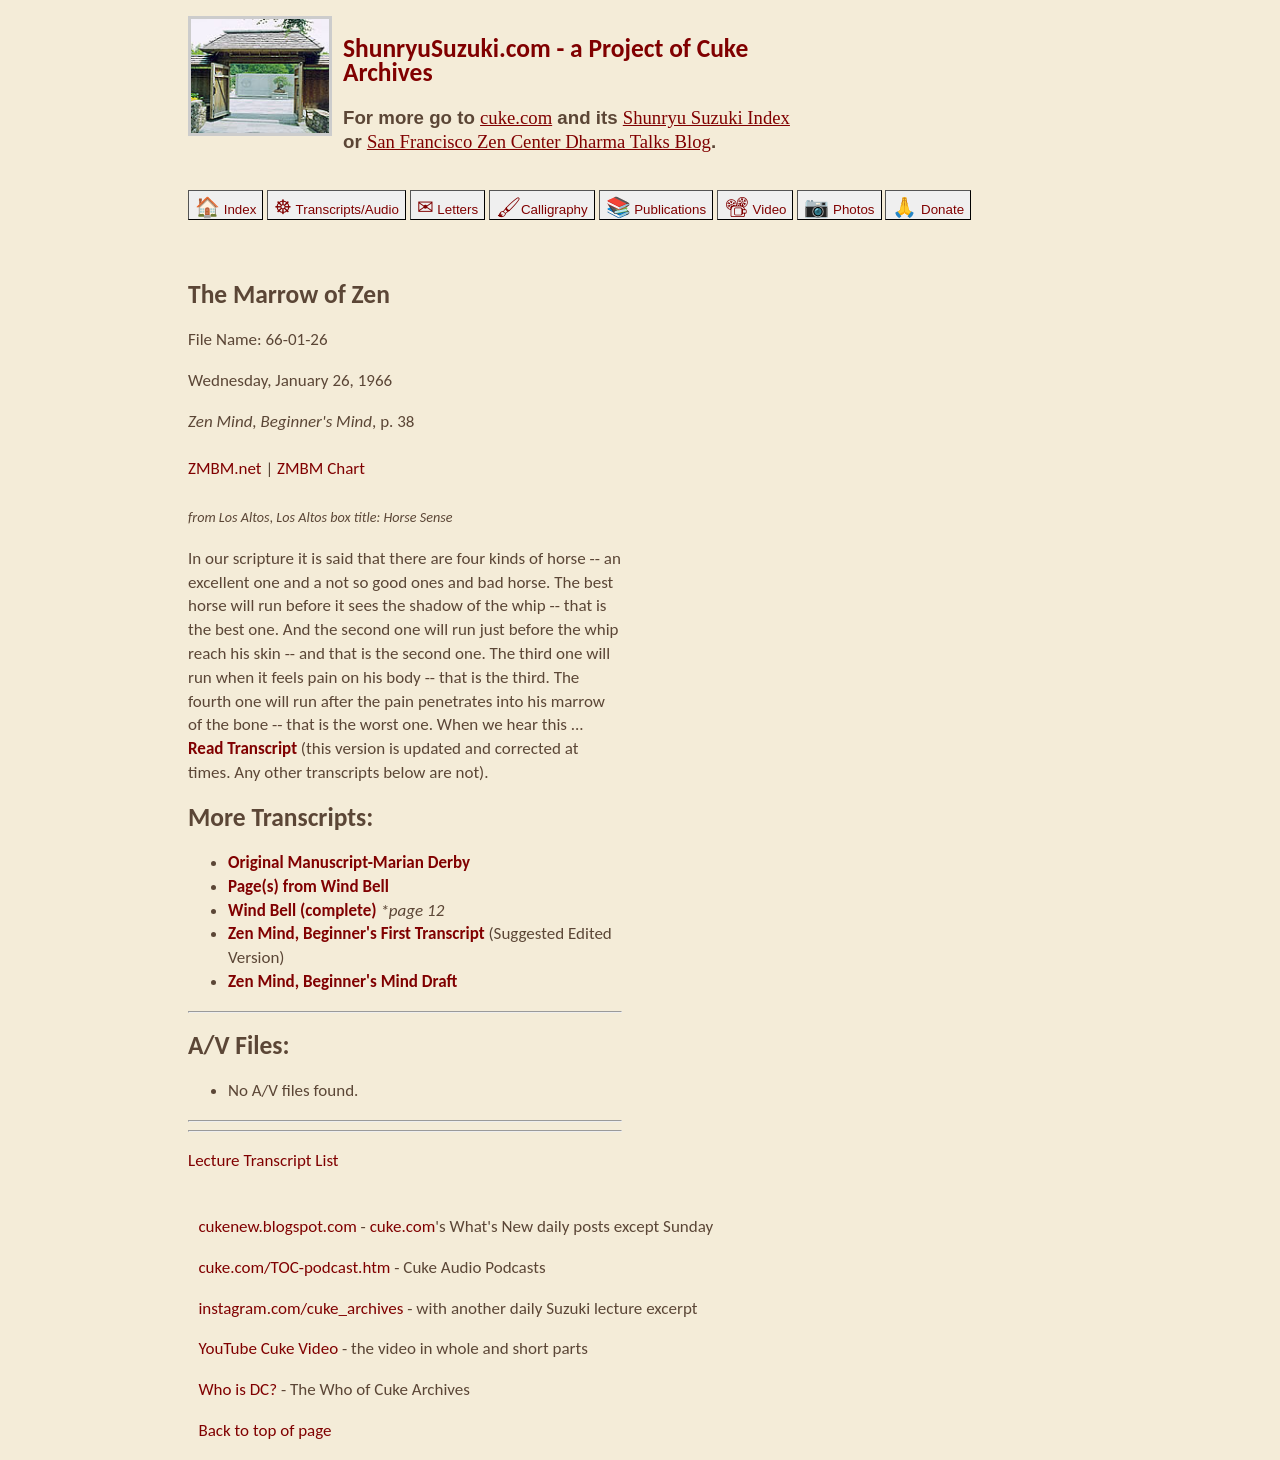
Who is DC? (237, 1389)
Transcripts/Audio (336, 209)
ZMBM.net (225, 468)
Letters (447, 209)
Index (225, 209)
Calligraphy (542, 209)
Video (755, 209)
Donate (928, 209)
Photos (839, 209)
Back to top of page (264, 1430)
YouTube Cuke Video (268, 1348)
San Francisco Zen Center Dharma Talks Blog (539, 141)
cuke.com (516, 117)
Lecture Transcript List (263, 1160)
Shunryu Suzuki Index (706, 117)
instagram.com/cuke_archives (300, 1308)
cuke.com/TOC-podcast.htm (294, 1267)
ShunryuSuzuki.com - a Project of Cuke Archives (545, 60)
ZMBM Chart (321, 468)
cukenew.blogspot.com (277, 1226)
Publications (656, 209)
